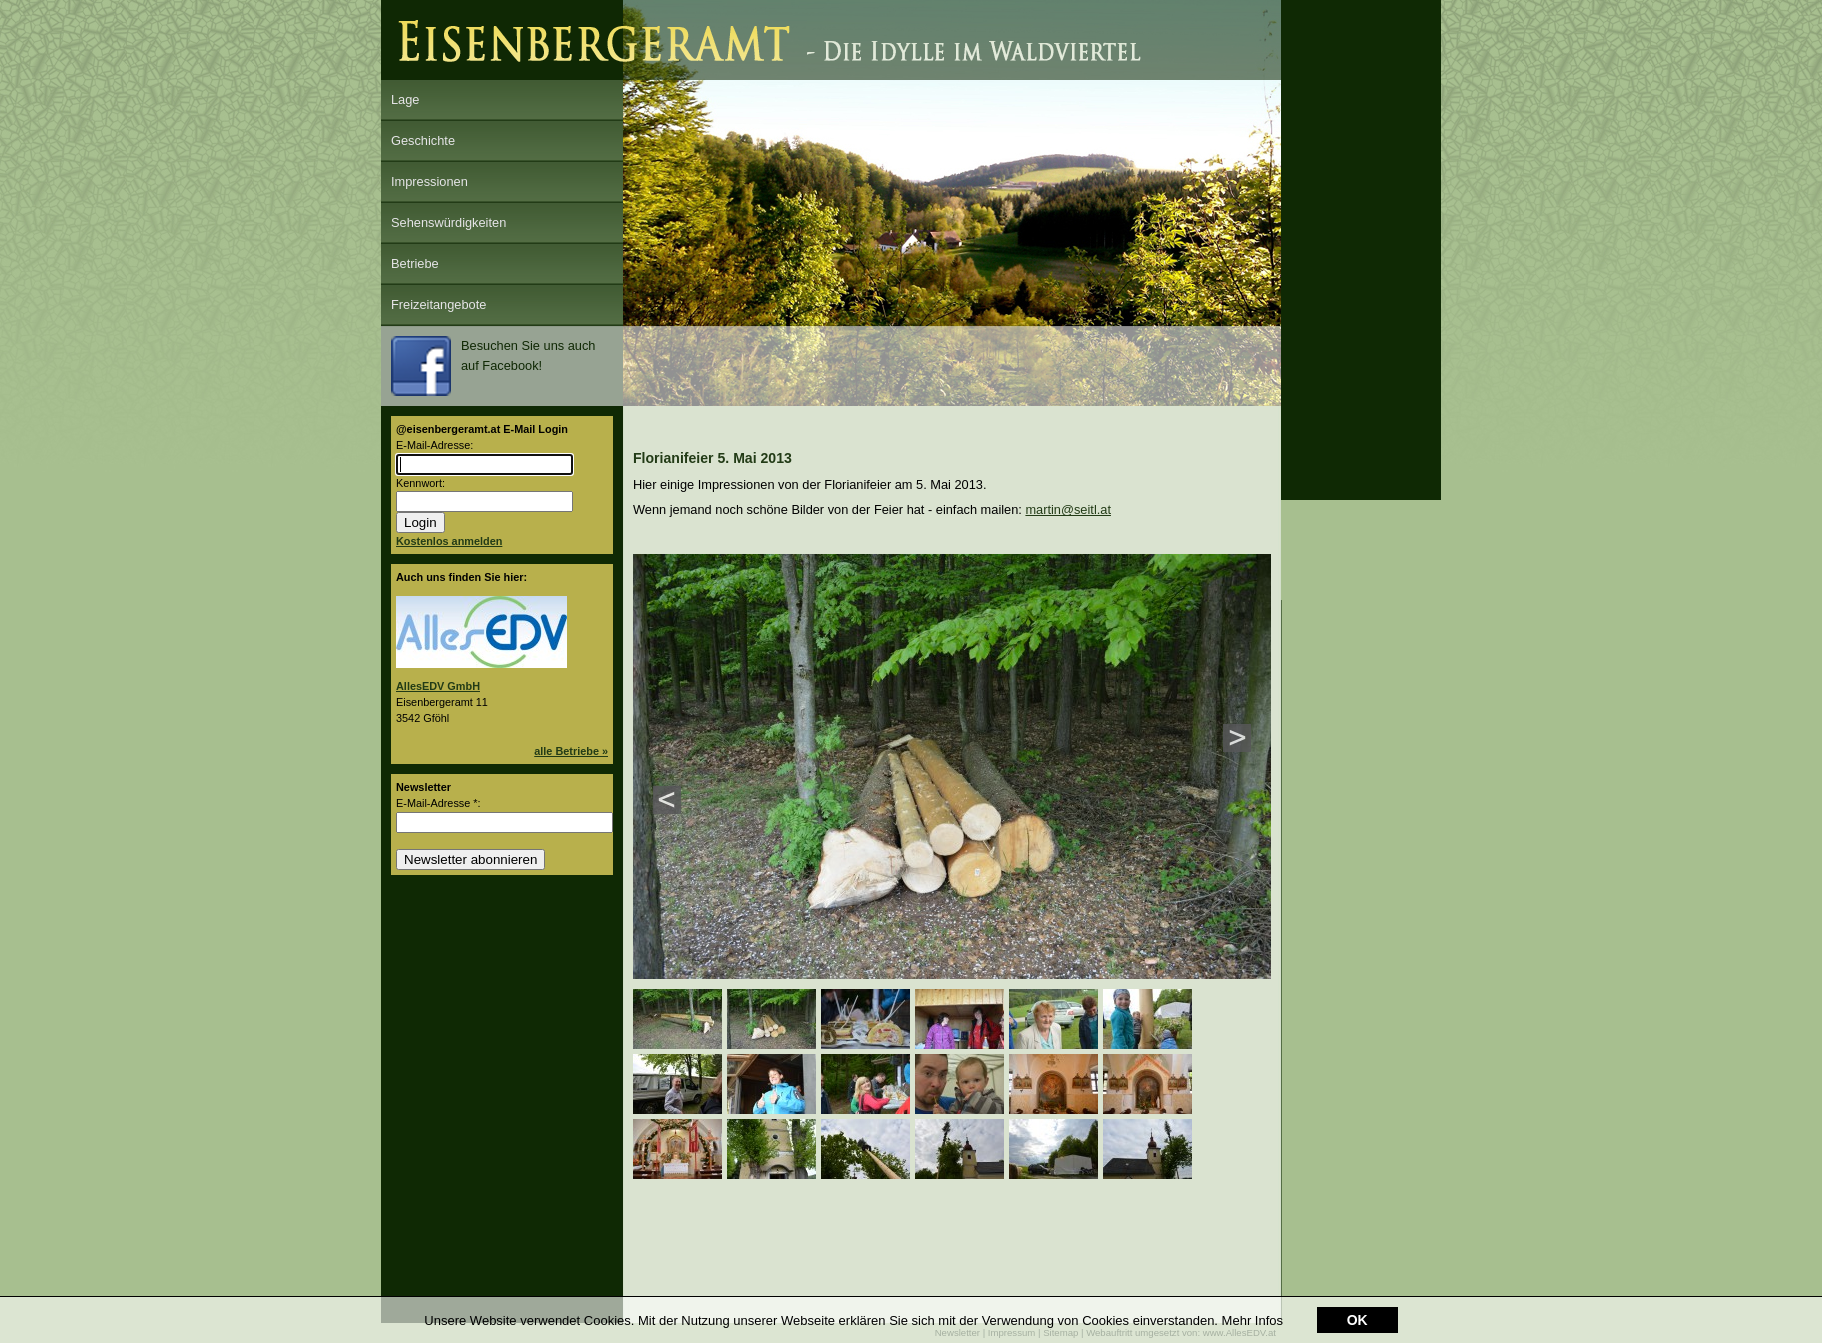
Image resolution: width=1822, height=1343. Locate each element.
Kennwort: (420, 483)
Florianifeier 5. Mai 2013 (712, 458)
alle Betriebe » (571, 751)
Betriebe (415, 263)
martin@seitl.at (1068, 509)
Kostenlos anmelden (449, 541)
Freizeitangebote (438, 304)
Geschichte (423, 140)
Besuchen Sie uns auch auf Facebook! (493, 366)
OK (1357, 1320)
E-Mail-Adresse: (434, 445)
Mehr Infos (1252, 1320)
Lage (405, 99)
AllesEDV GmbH (438, 686)
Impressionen (429, 181)
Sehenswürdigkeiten (448, 222)
